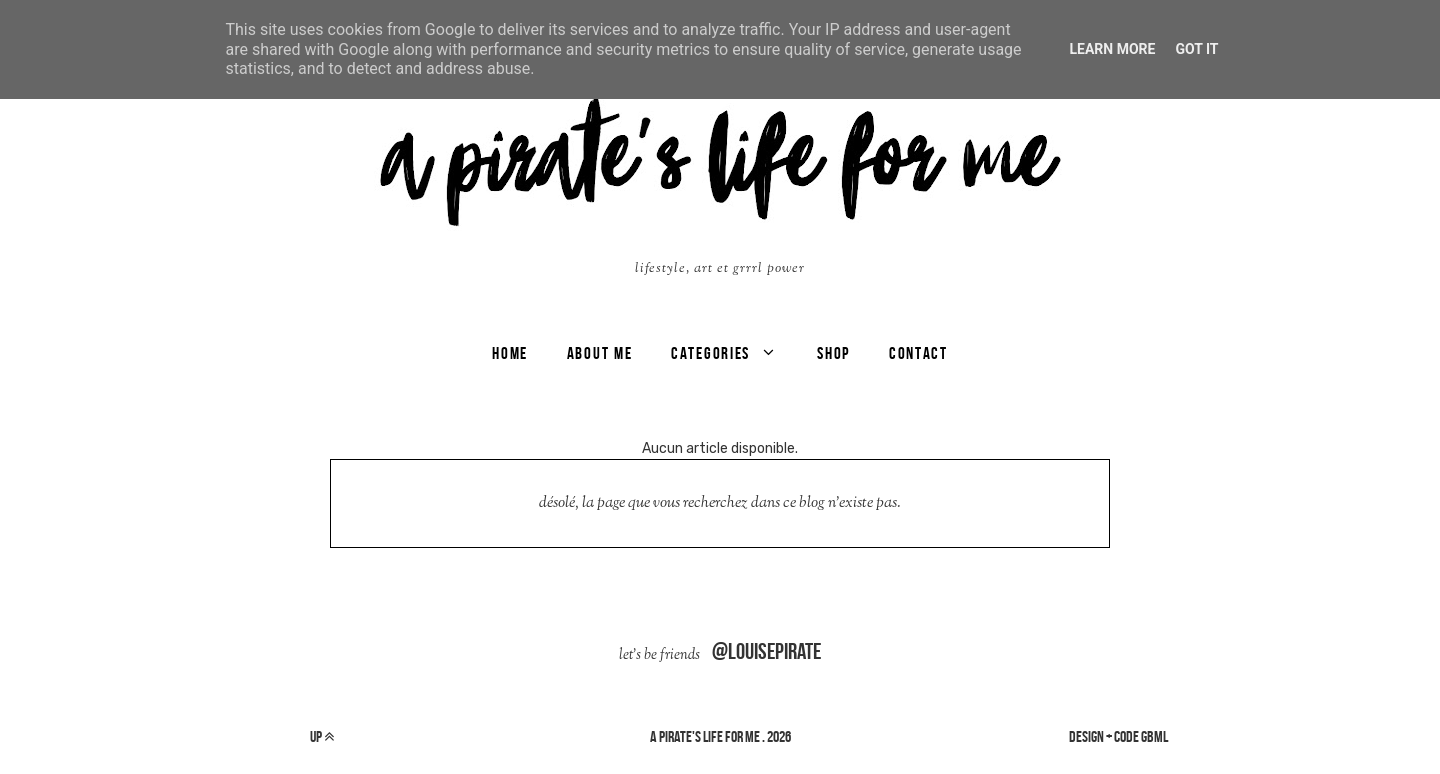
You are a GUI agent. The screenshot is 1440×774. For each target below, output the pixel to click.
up (322, 736)
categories (710, 353)
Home (510, 353)
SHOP (833, 353)
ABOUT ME (600, 353)
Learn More (1112, 49)
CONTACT (918, 353)
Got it (1196, 49)
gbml (1154, 736)
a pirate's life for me (705, 736)
